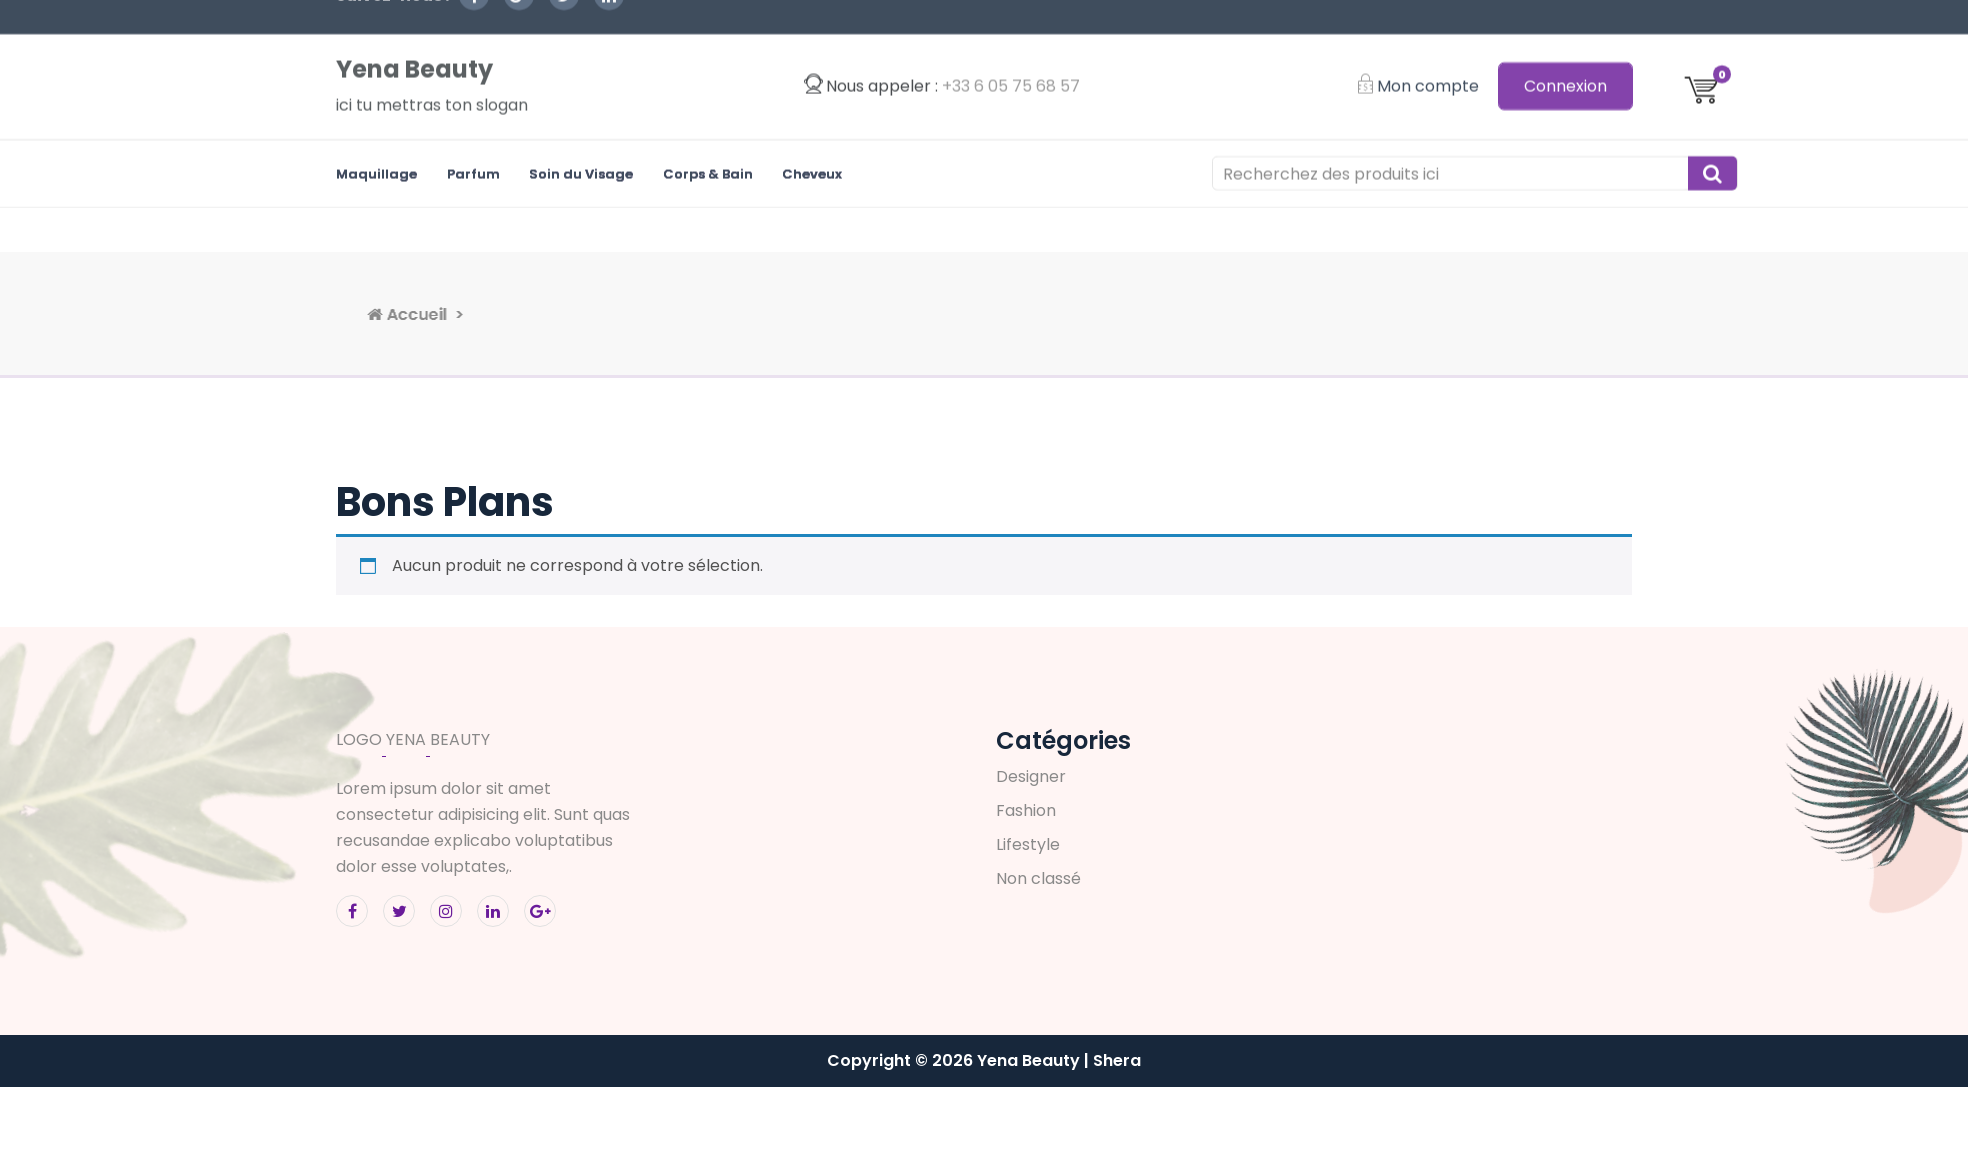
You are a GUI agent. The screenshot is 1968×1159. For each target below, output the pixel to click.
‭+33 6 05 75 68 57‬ (1011, 46)
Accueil (545, 314)
